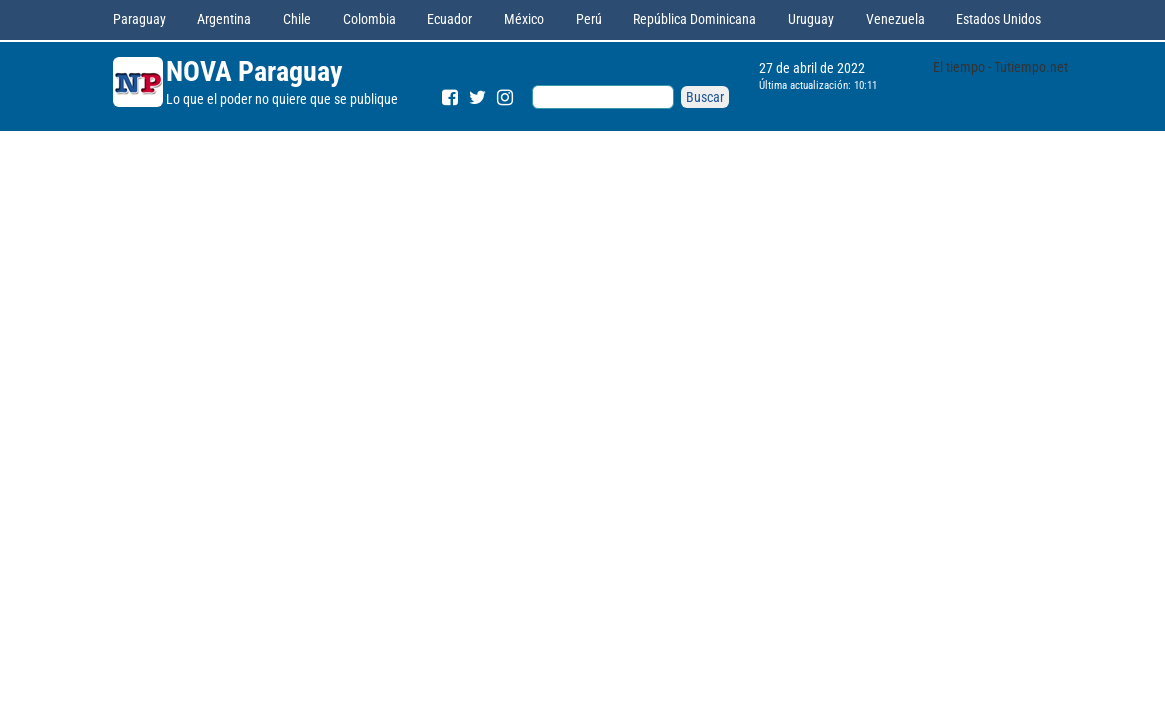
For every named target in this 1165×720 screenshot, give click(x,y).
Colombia (369, 19)
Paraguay (139, 19)
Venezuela (895, 19)
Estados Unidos (998, 19)
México (524, 19)
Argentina (224, 19)
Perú (589, 19)
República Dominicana (694, 19)
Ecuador (449, 19)
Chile (297, 19)
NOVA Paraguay (254, 71)
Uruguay (811, 19)
